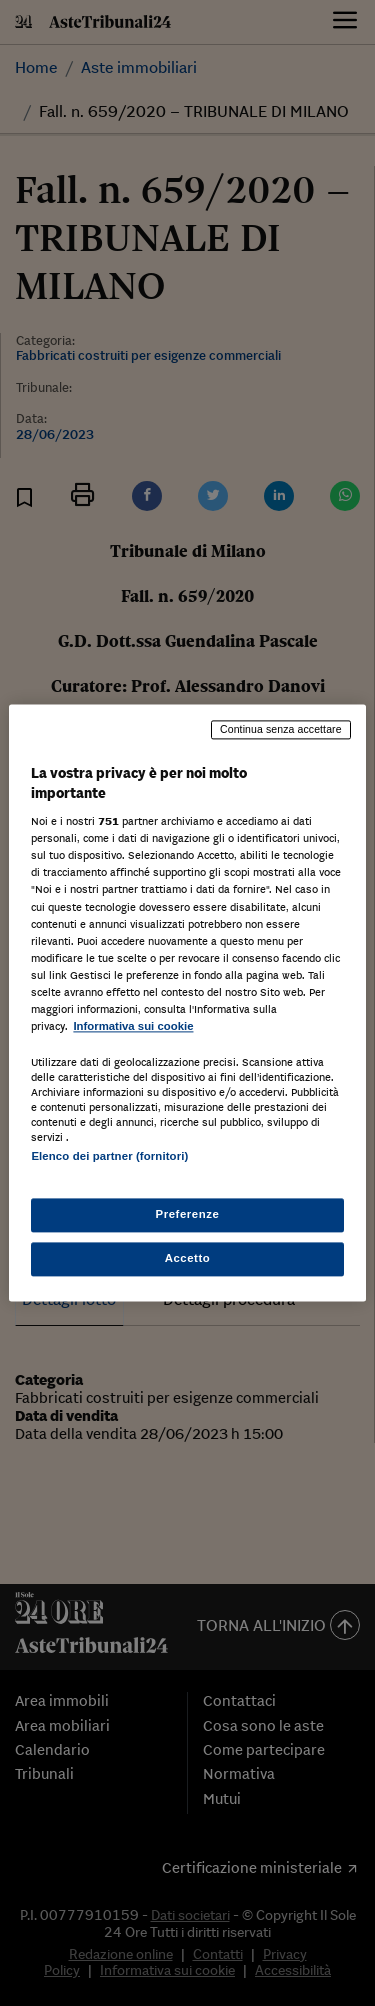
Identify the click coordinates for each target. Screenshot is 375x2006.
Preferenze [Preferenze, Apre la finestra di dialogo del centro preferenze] (188, 1215)
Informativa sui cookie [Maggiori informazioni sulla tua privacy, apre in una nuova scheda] (133, 1026)
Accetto (188, 1259)
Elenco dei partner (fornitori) (109, 1156)
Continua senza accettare (281, 729)
